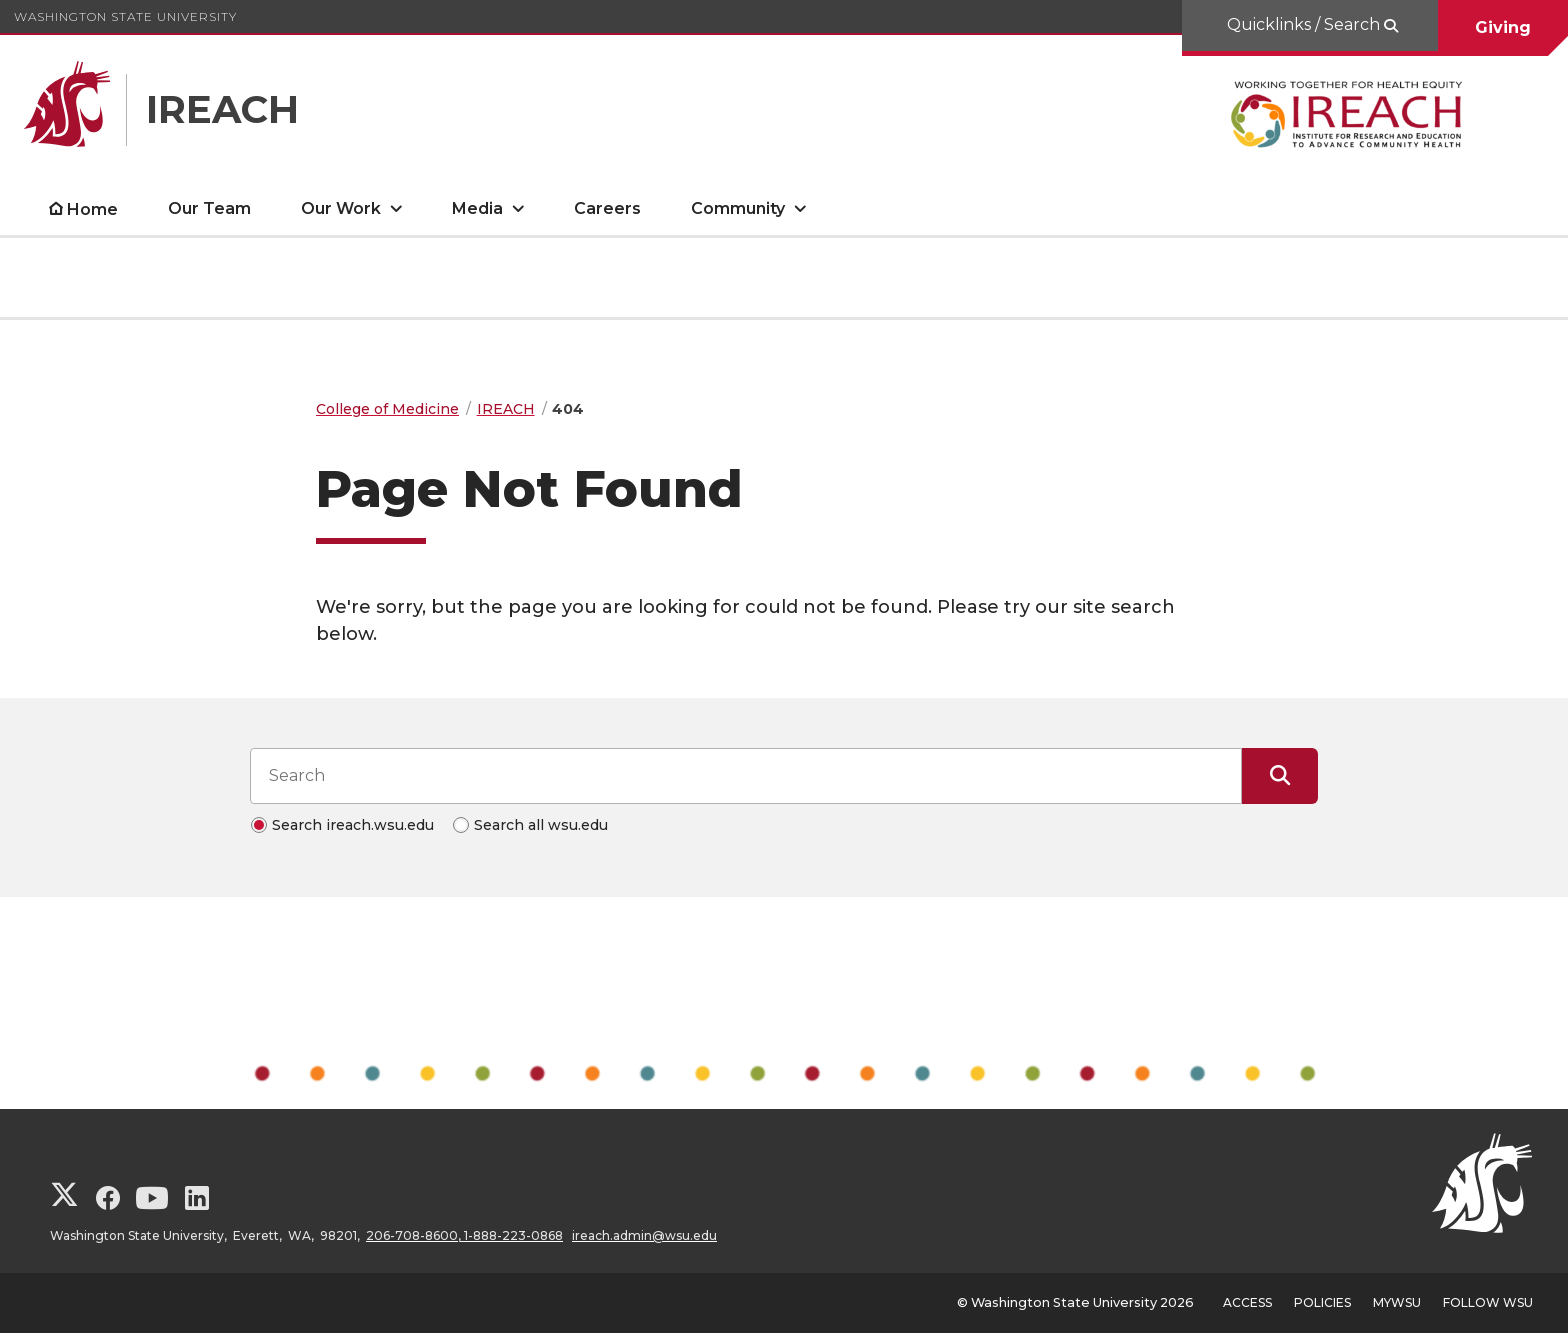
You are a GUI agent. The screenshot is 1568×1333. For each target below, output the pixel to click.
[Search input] (746, 776)
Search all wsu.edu (541, 825)
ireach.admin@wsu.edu (644, 1235)
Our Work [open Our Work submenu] (341, 208)
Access (1247, 1302)
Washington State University (125, 16)
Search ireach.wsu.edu (353, 825)
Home (92, 209)
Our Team (209, 208)
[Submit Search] (1280, 776)
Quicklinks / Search (1305, 24)
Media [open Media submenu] (477, 208)
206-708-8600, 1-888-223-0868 (464, 1235)
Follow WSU (1488, 1302)
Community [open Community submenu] (738, 208)
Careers (607, 208)
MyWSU (1397, 1302)
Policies (1322, 1302)
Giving (1503, 27)
